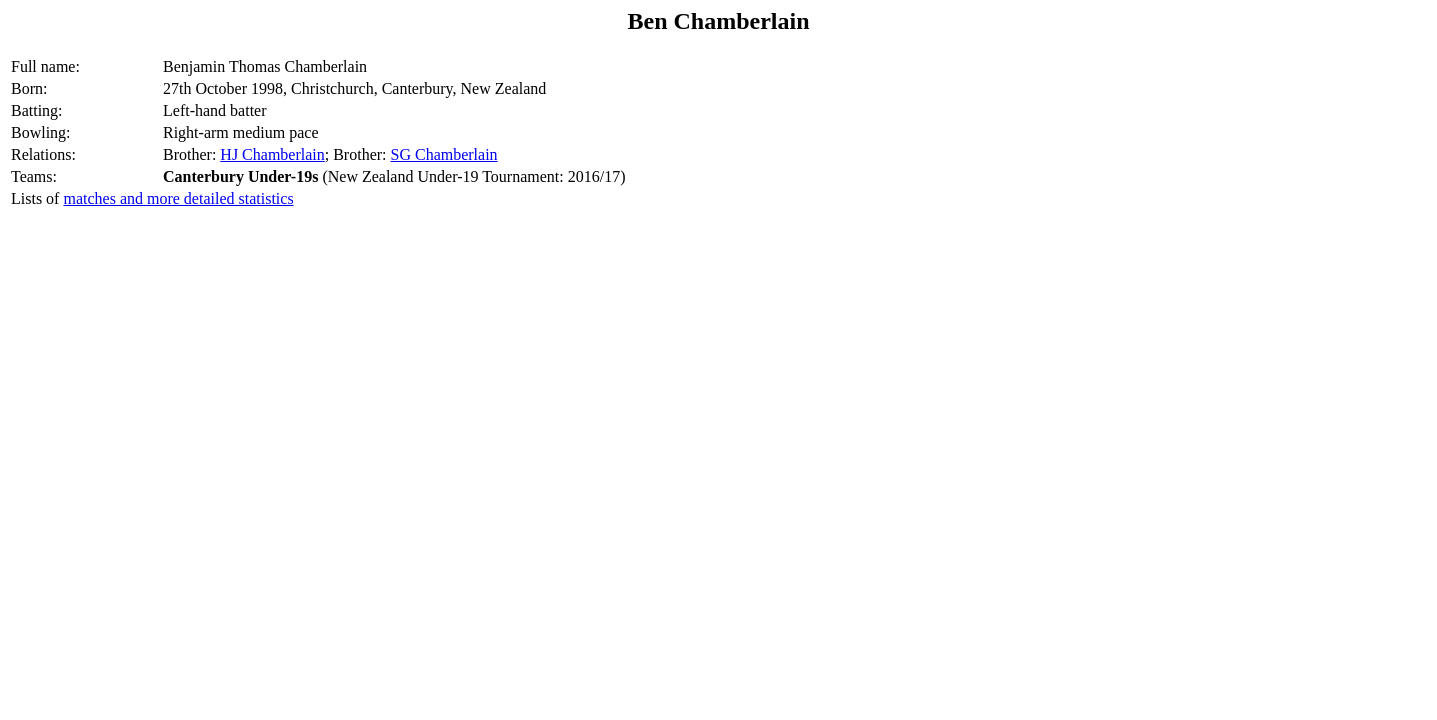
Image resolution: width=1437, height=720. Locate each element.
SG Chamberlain (444, 154)
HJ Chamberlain (272, 154)
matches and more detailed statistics (178, 198)
